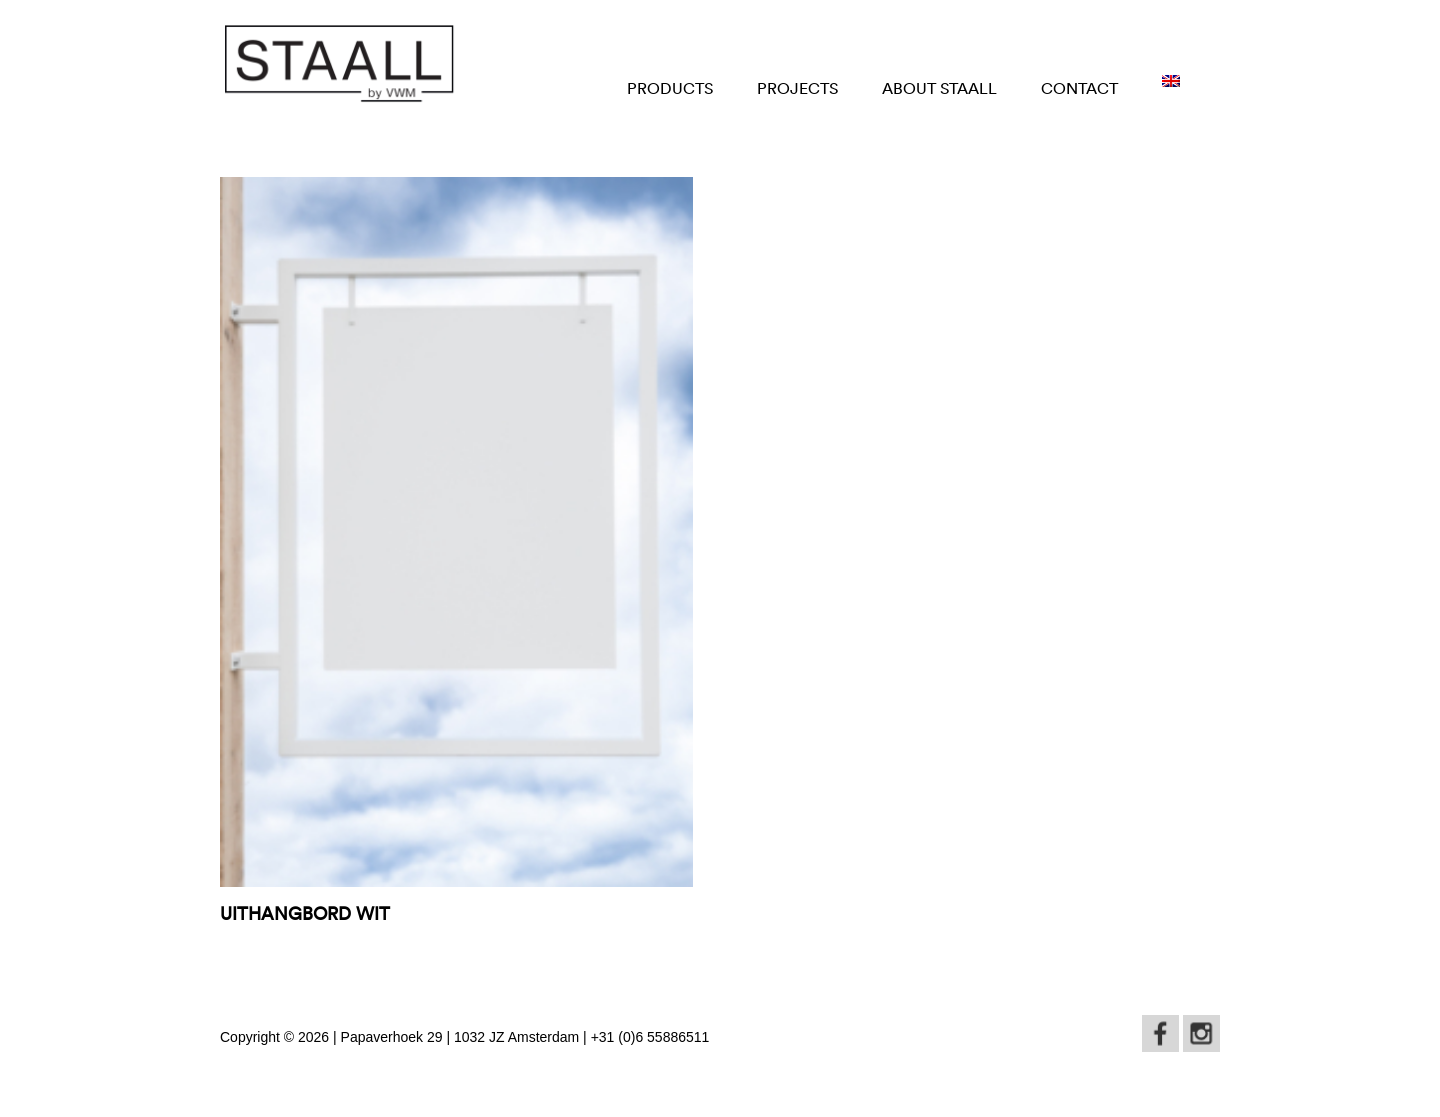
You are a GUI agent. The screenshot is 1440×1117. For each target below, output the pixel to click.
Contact (1079, 88)
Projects (797, 88)
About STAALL (939, 88)
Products (670, 88)
